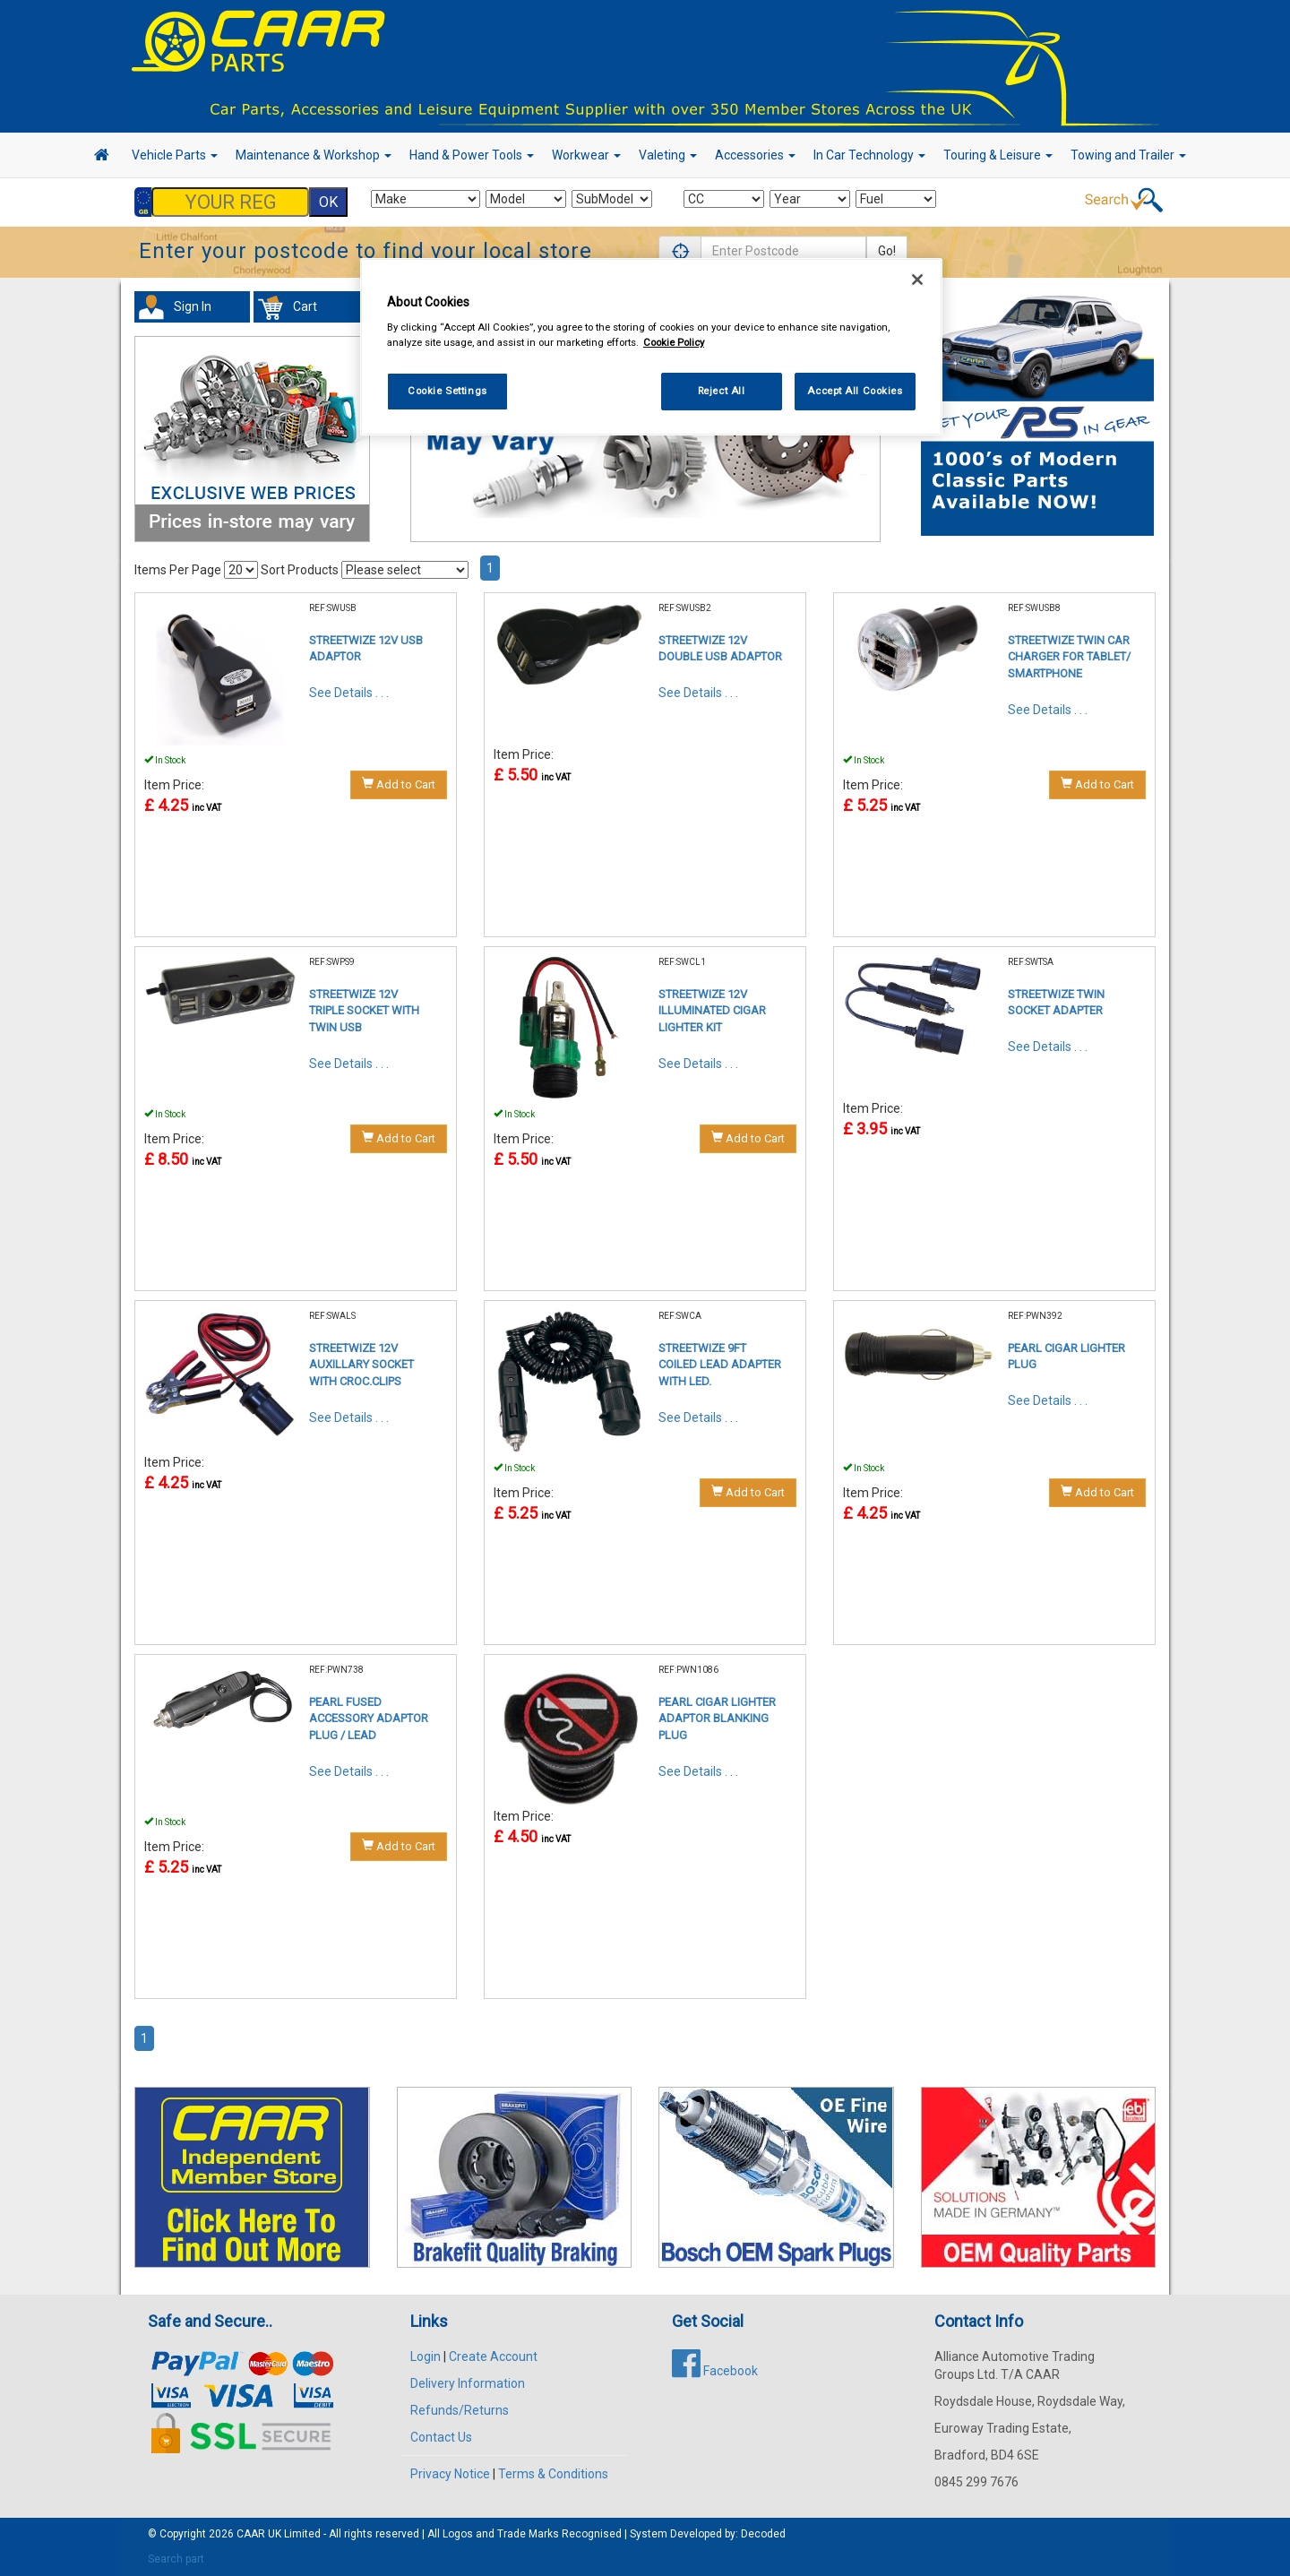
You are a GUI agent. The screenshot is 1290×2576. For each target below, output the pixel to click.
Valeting (668, 155)
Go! (887, 251)
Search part (176, 2559)
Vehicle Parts (175, 155)
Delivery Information (467, 2383)
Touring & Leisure (998, 155)
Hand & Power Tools (471, 155)
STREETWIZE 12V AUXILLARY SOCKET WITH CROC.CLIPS (361, 1364)
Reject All (721, 390)
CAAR (250, 2534)
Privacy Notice (450, 2474)
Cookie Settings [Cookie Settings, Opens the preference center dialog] (447, 390)
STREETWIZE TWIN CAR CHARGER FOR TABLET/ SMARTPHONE (1069, 656)
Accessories (755, 155)
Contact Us (441, 2437)
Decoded (763, 2534)
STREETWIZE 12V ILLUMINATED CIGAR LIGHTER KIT (712, 1010)
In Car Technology (869, 155)
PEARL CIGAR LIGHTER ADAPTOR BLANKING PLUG (717, 1718)
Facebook (715, 2371)
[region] (651, 347)
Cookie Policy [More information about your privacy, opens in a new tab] (673, 342)
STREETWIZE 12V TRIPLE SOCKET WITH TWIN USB (364, 1010)
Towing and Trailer (1128, 155)
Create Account (493, 2356)
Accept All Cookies (854, 390)
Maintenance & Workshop (313, 155)
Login (425, 2356)
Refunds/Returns (459, 2410)
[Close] (917, 279)
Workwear (586, 155)
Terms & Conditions (553, 2474)
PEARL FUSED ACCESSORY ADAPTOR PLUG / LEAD (368, 1718)
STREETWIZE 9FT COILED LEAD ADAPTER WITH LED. (719, 1364)
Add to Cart (398, 784)
